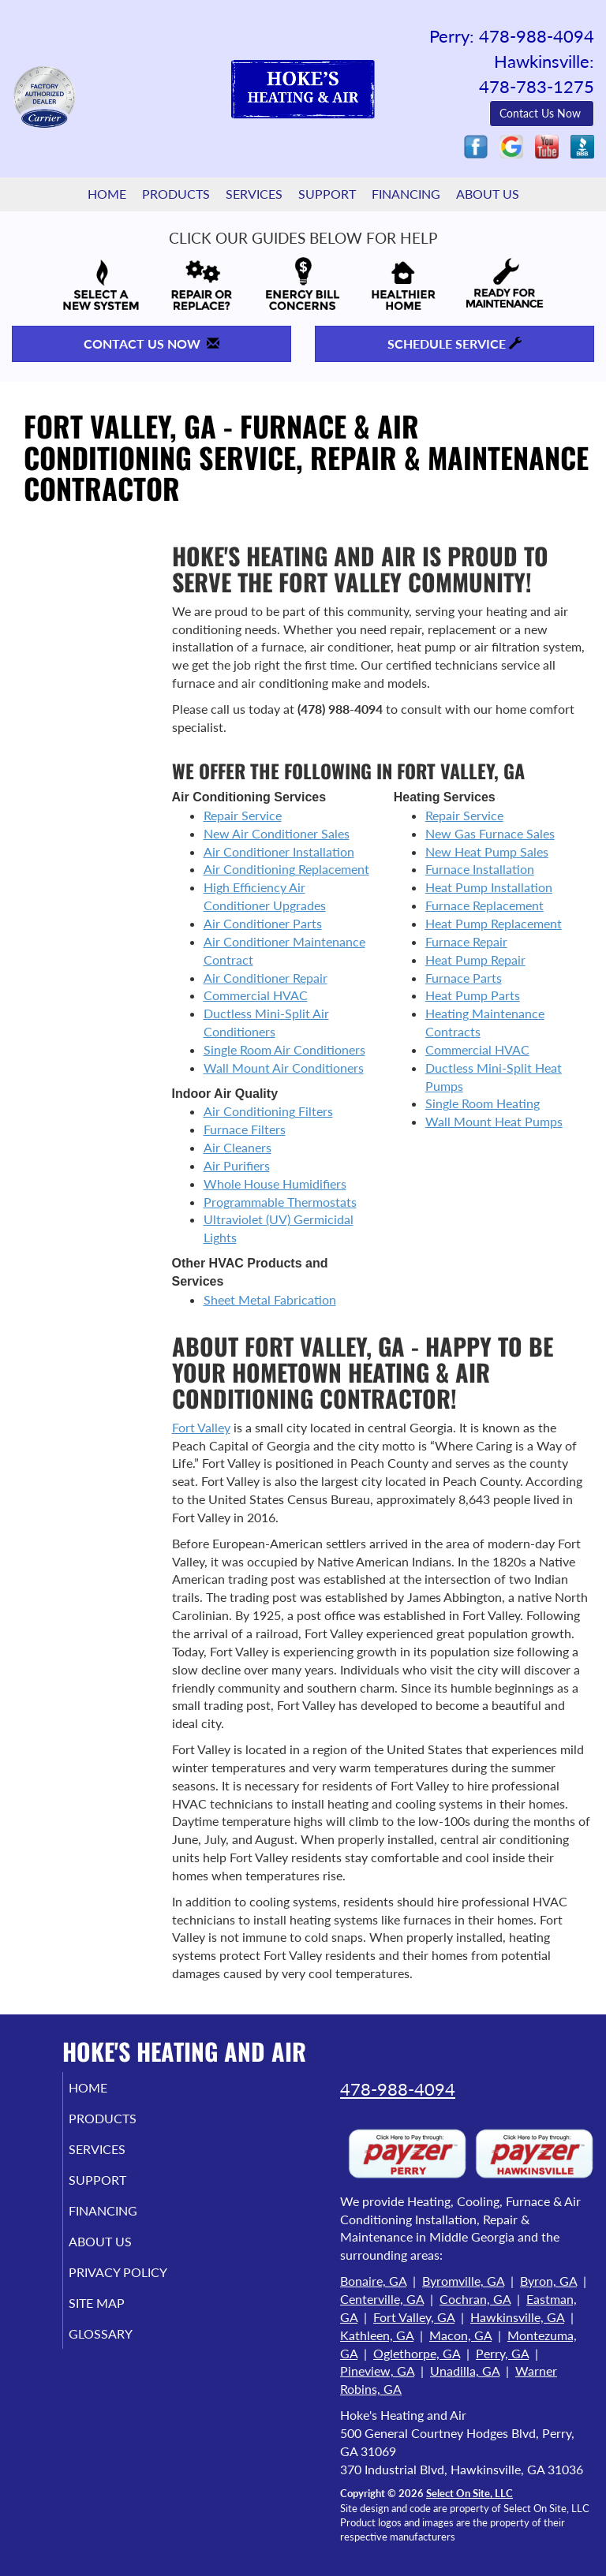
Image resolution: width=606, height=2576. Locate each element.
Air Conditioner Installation (279, 851)
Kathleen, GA (376, 2335)
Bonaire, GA (373, 2280)
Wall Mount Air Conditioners (284, 1067)
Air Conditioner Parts (263, 923)
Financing (406, 193)
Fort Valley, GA (413, 2316)
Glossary (119, 2348)
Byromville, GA (463, 2280)
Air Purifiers (237, 1165)
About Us (487, 193)
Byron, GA (548, 2280)
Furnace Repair (466, 941)
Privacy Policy (100, 2279)
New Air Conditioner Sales (277, 833)
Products (176, 193)
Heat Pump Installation (488, 886)
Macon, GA (460, 2335)
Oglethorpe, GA (416, 2353)
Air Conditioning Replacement (286, 868)
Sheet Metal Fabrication (270, 1299)
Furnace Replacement (484, 905)
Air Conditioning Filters (268, 1110)
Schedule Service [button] (454, 343)
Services (254, 193)
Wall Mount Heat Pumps (494, 1121)
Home (107, 193)
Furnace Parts (463, 977)
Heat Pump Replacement (493, 923)
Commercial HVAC (256, 994)
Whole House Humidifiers (275, 1183)
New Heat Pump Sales (486, 851)
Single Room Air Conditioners (284, 1049)
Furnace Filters (245, 1129)
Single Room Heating (482, 1103)
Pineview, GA (377, 2370)
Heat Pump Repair (475, 959)
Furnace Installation (479, 868)
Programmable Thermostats (280, 1201)
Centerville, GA (382, 2298)
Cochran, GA (475, 2298)
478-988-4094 (397, 2089)
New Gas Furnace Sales (490, 833)
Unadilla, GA (464, 2370)
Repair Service (243, 815)
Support (327, 193)
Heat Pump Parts (472, 994)
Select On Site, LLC (469, 2493)
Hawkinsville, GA (517, 2316)
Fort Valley (201, 1427)
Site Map (115, 2317)
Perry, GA (502, 2353)
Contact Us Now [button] (541, 113)
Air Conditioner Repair (265, 977)
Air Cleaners (237, 1147)
